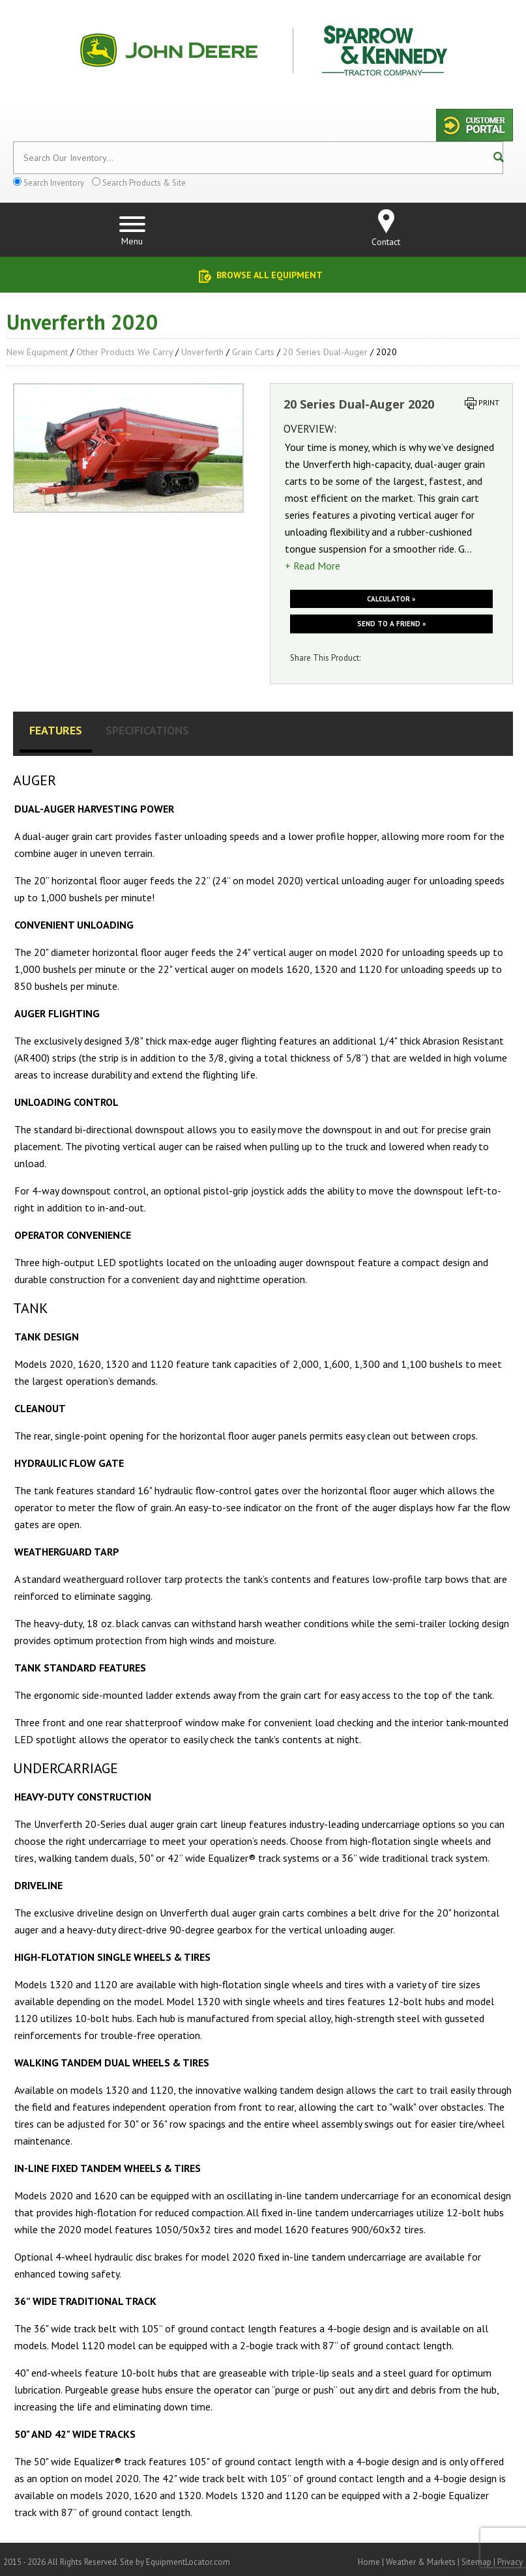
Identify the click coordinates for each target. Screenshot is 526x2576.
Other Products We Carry (124, 352)
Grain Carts (253, 352)
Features (55, 730)
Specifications (147, 730)
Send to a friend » (391, 623)
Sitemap (476, 2562)
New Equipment (37, 352)
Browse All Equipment (269, 275)
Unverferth (202, 352)
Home (369, 2562)
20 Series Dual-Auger (325, 352)
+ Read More (312, 565)
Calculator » (391, 598)
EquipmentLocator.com (188, 2562)
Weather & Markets (421, 2562)
